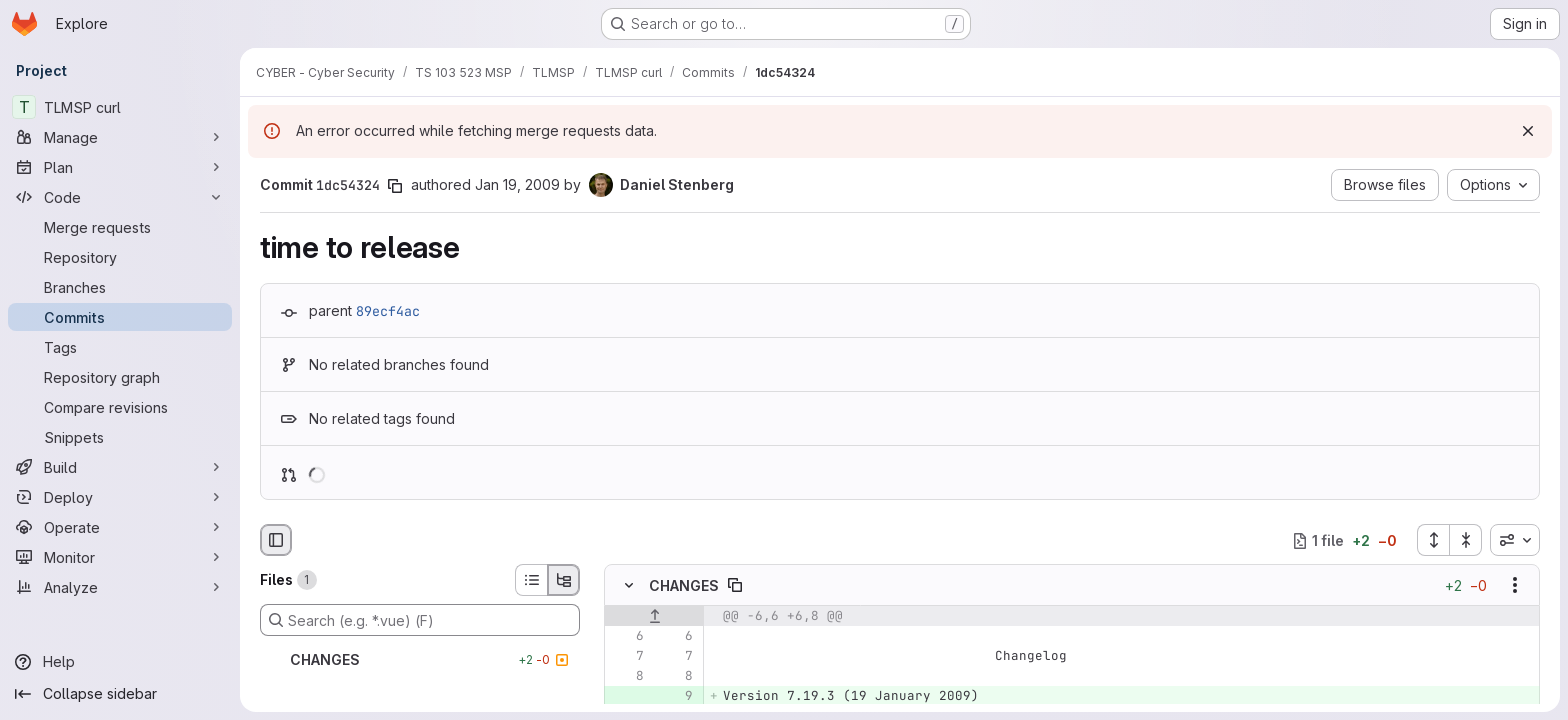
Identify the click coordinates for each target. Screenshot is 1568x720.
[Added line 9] (676, 697)
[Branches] (120, 287)
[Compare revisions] (120, 407)
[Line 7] (627, 657)
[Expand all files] (1433, 540)
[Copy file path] (735, 586)
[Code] (120, 197)
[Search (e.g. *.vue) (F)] (420, 620)
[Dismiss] (1528, 131)
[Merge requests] (120, 227)
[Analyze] (120, 587)
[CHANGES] (420, 660)
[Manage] (120, 137)
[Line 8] (627, 677)
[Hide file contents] (629, 586)
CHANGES (684, 585)
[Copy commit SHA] (395, 186)
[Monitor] (120, 557)
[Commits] (120, 317)
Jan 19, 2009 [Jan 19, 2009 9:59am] (517, 184)
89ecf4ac (388, 311)
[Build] (120, 467)
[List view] (531, 580)
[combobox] (1515, 540)
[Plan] (120, 167)
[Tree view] (564, 580)
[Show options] (1515, 586)
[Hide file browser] (276, 540)
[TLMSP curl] (120, 107)
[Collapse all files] (1466, 540)
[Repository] (120, 257)
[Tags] (120, 347)
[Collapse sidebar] (120, 694)
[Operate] (120, 527)
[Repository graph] (120, 377)
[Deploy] (120, 497)
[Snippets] (120, 437)
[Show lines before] (654, 617)
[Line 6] (627, 637)
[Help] (120, 662)
